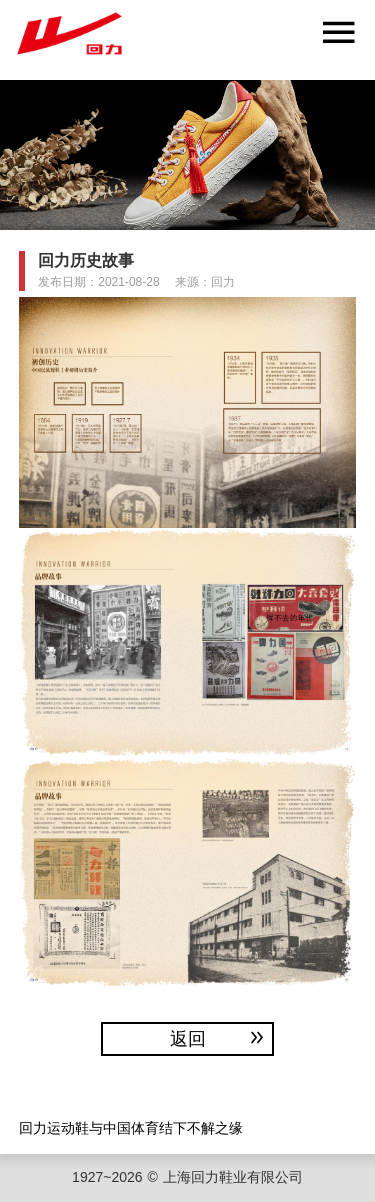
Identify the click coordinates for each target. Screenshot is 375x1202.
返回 (218, 1038)
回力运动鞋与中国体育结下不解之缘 (131, 1127)
